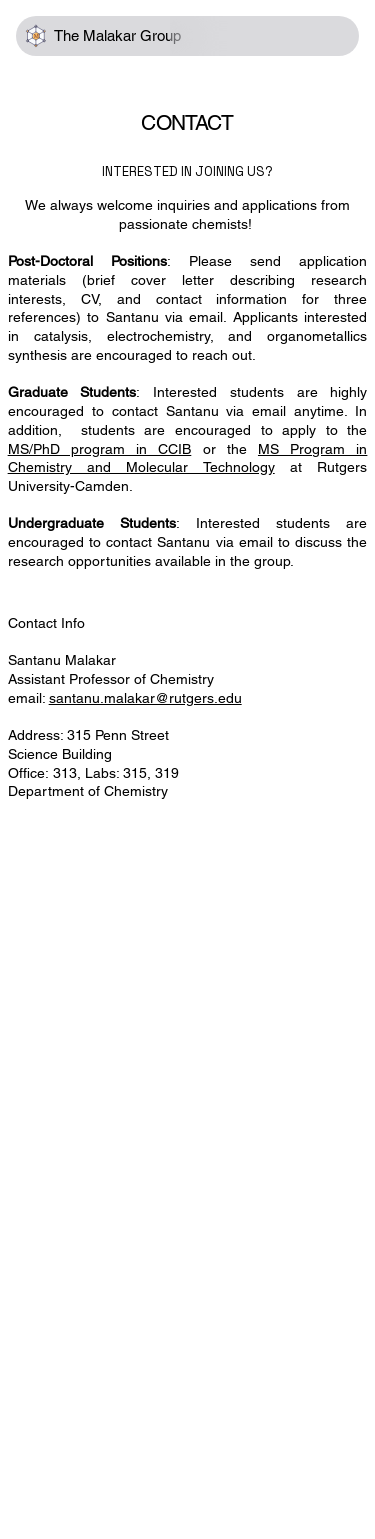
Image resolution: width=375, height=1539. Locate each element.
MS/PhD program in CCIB (100, 449)
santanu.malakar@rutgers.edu (145, 698)
